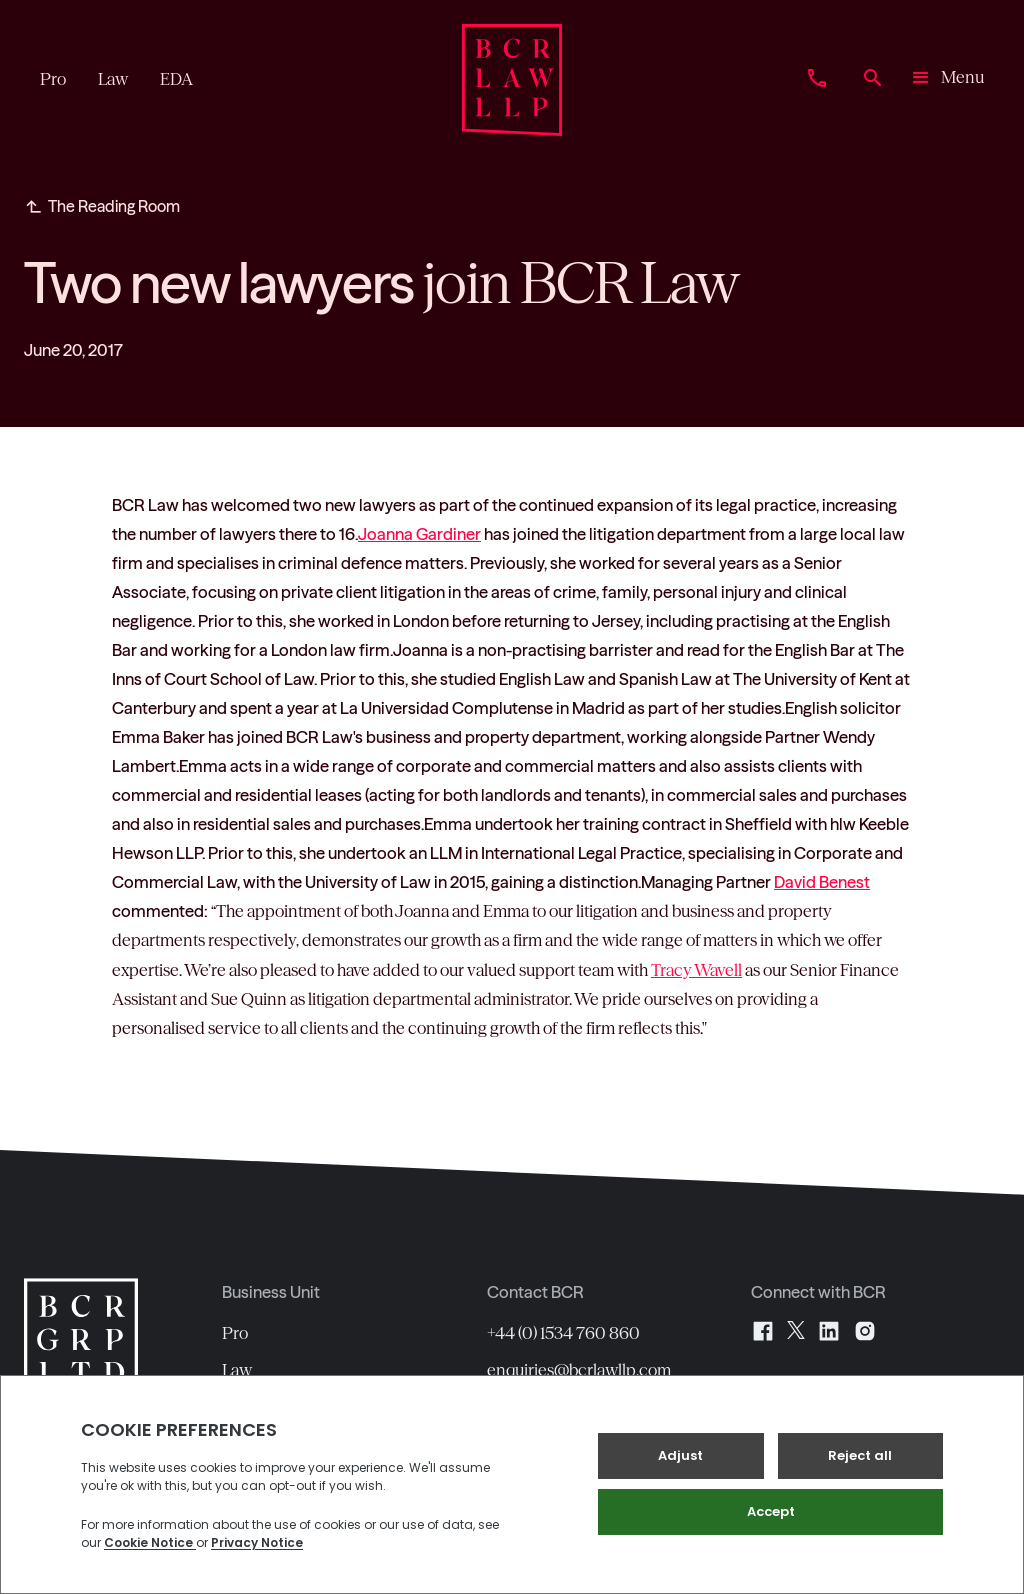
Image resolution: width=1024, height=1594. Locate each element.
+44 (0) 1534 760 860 (563, 1333)
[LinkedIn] (829, 1331)
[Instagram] (865, 1331)
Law (237, 1370)
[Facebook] (763, 1331)
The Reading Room (114, 206)
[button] (946, 80)
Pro (235, 1333)
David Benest (822, 882)
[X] (796, 1331)
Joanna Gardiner (419, 534)
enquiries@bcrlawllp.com (579, 1370)
